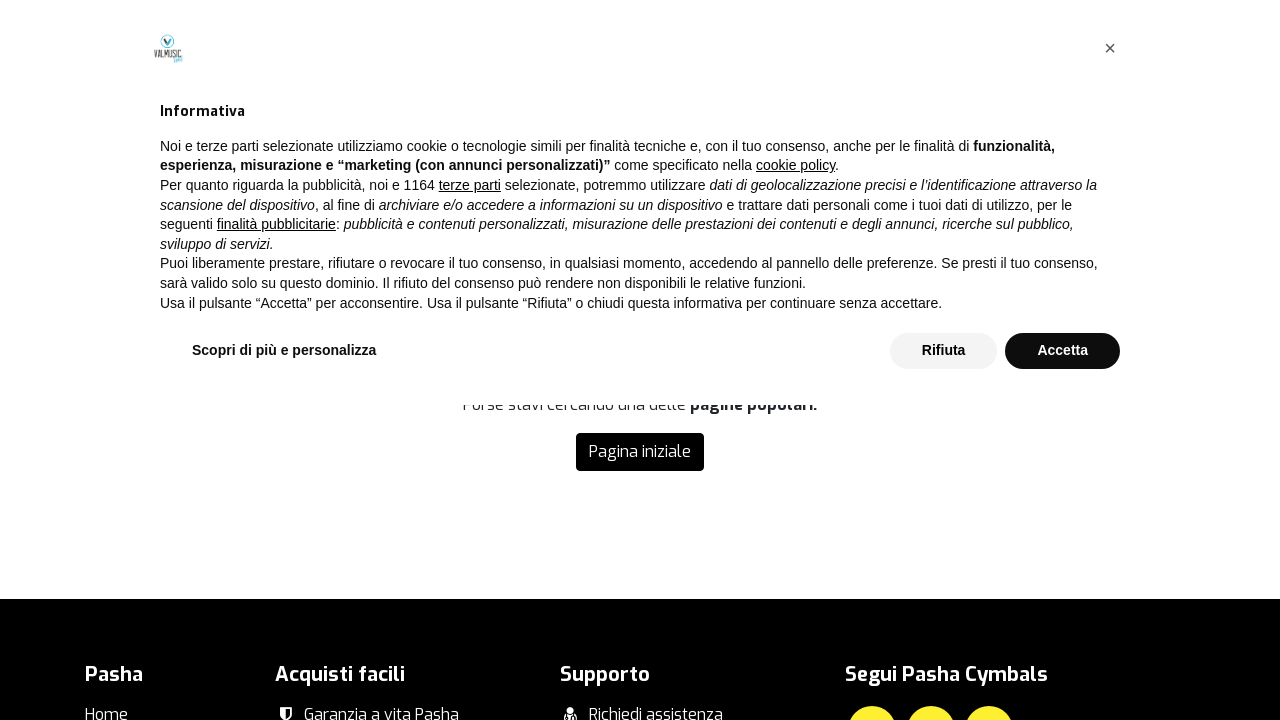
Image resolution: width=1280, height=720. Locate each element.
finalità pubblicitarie (276, 539)
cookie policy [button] (795, 481)
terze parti (470, 500)
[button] (1110, 363)
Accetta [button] (1062, 665)
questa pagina (1020, 254)
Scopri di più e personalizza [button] (284, 665)
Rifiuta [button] (944, 665)
